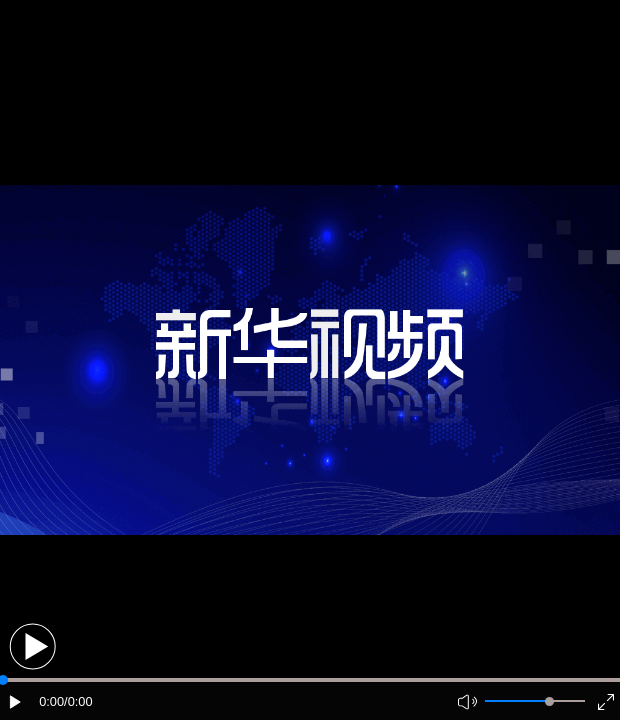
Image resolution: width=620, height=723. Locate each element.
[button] (32, 646)
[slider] (549, 701)
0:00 (51, 701)
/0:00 (78, 701)
